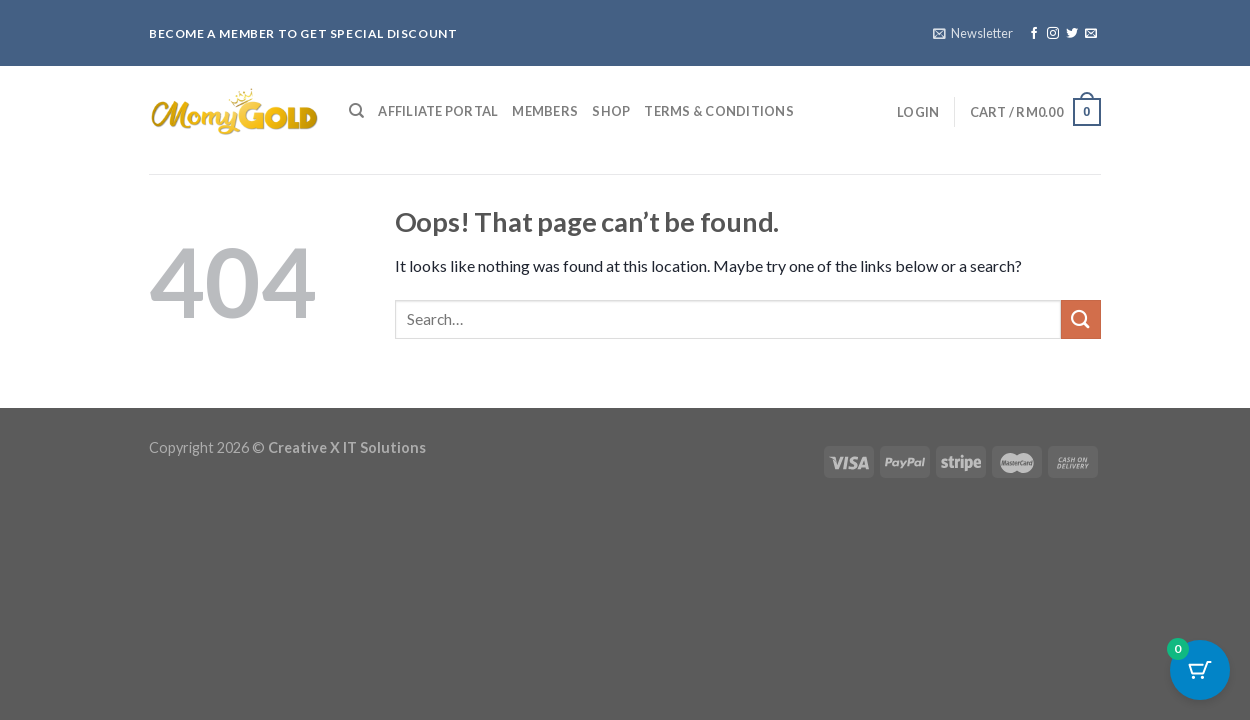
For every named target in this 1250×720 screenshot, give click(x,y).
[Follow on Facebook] (1034, 34)
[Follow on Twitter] (1072, 34)
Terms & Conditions (719, 111)
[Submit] (1081, 319)
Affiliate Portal (438, 111)
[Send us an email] (1091, 34)
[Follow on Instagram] (1053, 34)
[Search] (356, 111)
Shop (611, 111)
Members (545, 111)
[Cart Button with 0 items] (1200, 670)
